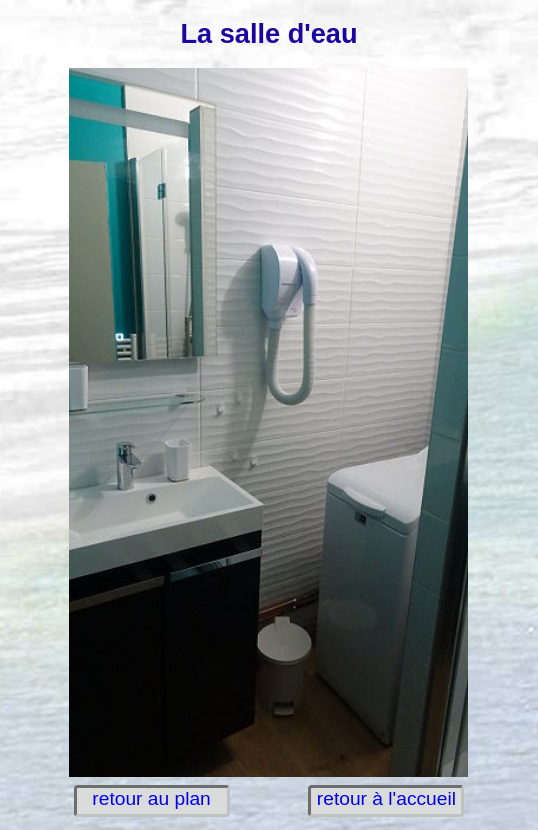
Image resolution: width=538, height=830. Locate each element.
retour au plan (151, 798)
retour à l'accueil (386, 798)
